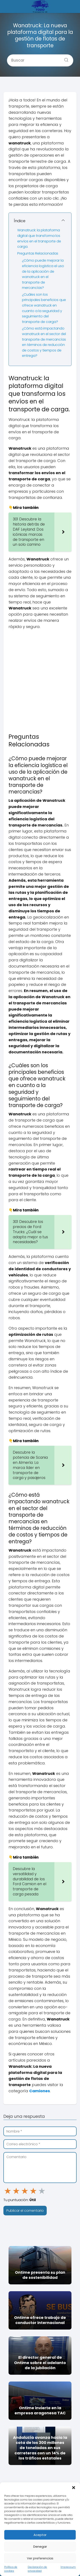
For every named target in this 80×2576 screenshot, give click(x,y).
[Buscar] (64, 58)
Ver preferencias (40, 2558)
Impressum (68, 2567)
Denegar (40, 2546)
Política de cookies (10, 2569)
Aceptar (40, 2535)
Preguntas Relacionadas (37, 253)
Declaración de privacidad (37, 2569)
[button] (73, 2487)
